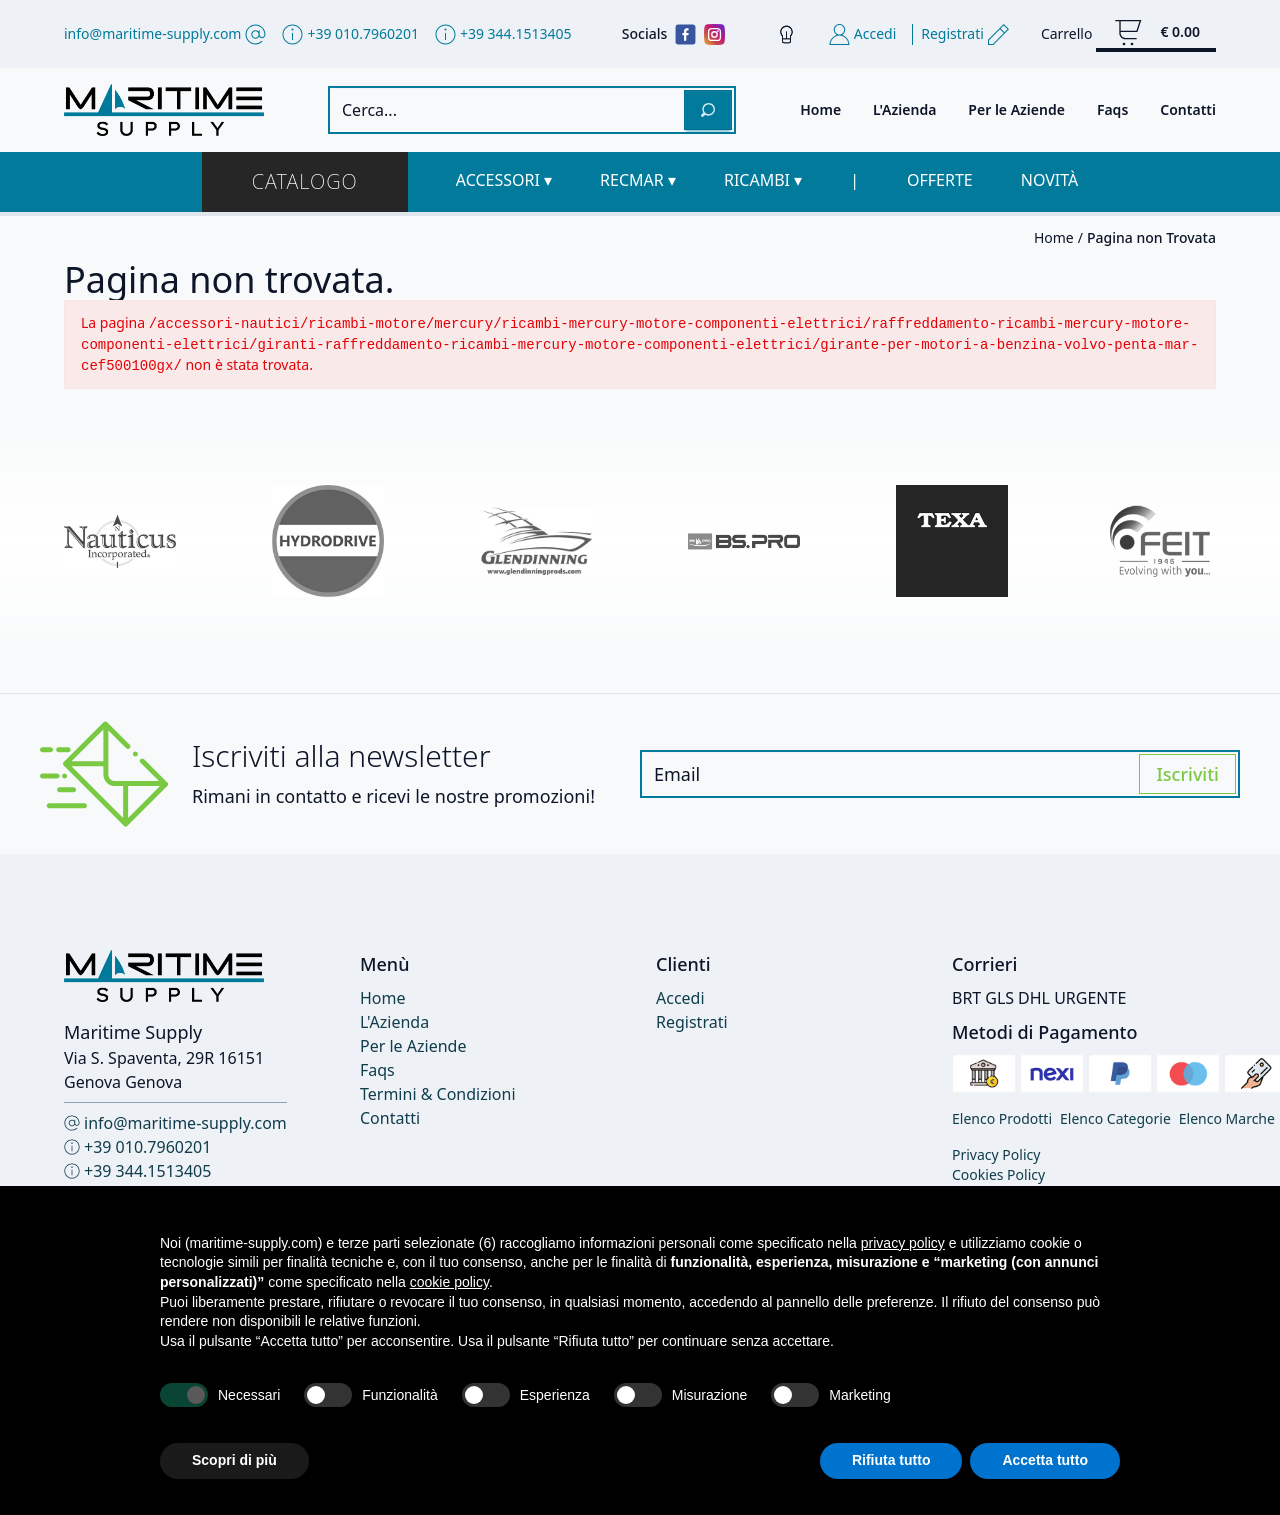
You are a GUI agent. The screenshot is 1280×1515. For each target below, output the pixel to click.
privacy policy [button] (903, 1243)
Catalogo (305, 181)
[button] (504, 180)
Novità (1050, 180)
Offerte (940, 180)
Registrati (692, 1022)
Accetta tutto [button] (1045, 1460)
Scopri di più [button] (234, 1460)
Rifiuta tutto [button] (891, 1460)
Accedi (680, 998)
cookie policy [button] (449, 1282)
